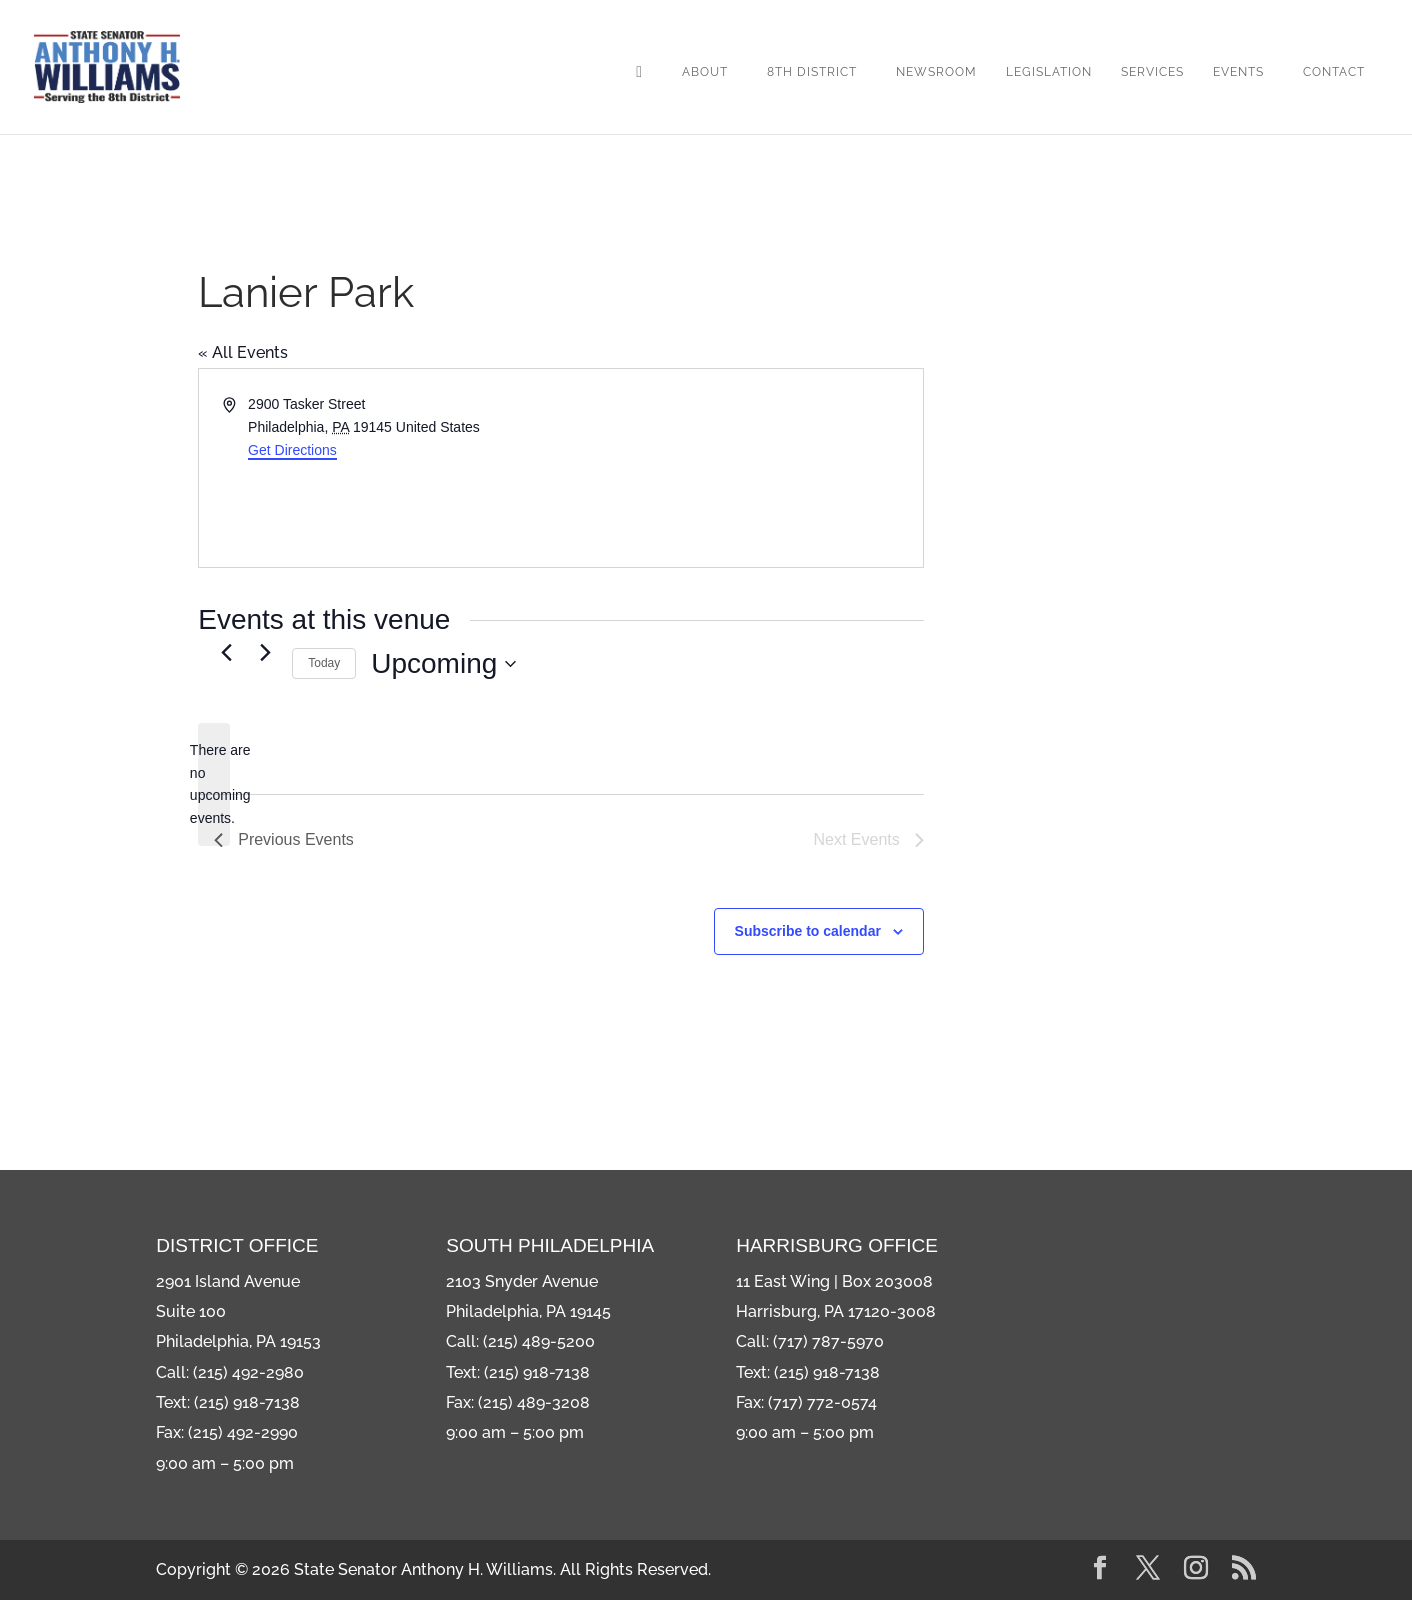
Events (1238, 72)
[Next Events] (265, 652)
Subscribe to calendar (808, 931)
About (705, 72)
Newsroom (936, 72)
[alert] (214, 784)
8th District (812, 72)
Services (1152, 72)
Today (324, 663)
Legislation (1049, 72)
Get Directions (292, 450)
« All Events (243, 352)
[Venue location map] (740, 468)
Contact (1334, 72)
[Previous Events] (226, 652)
